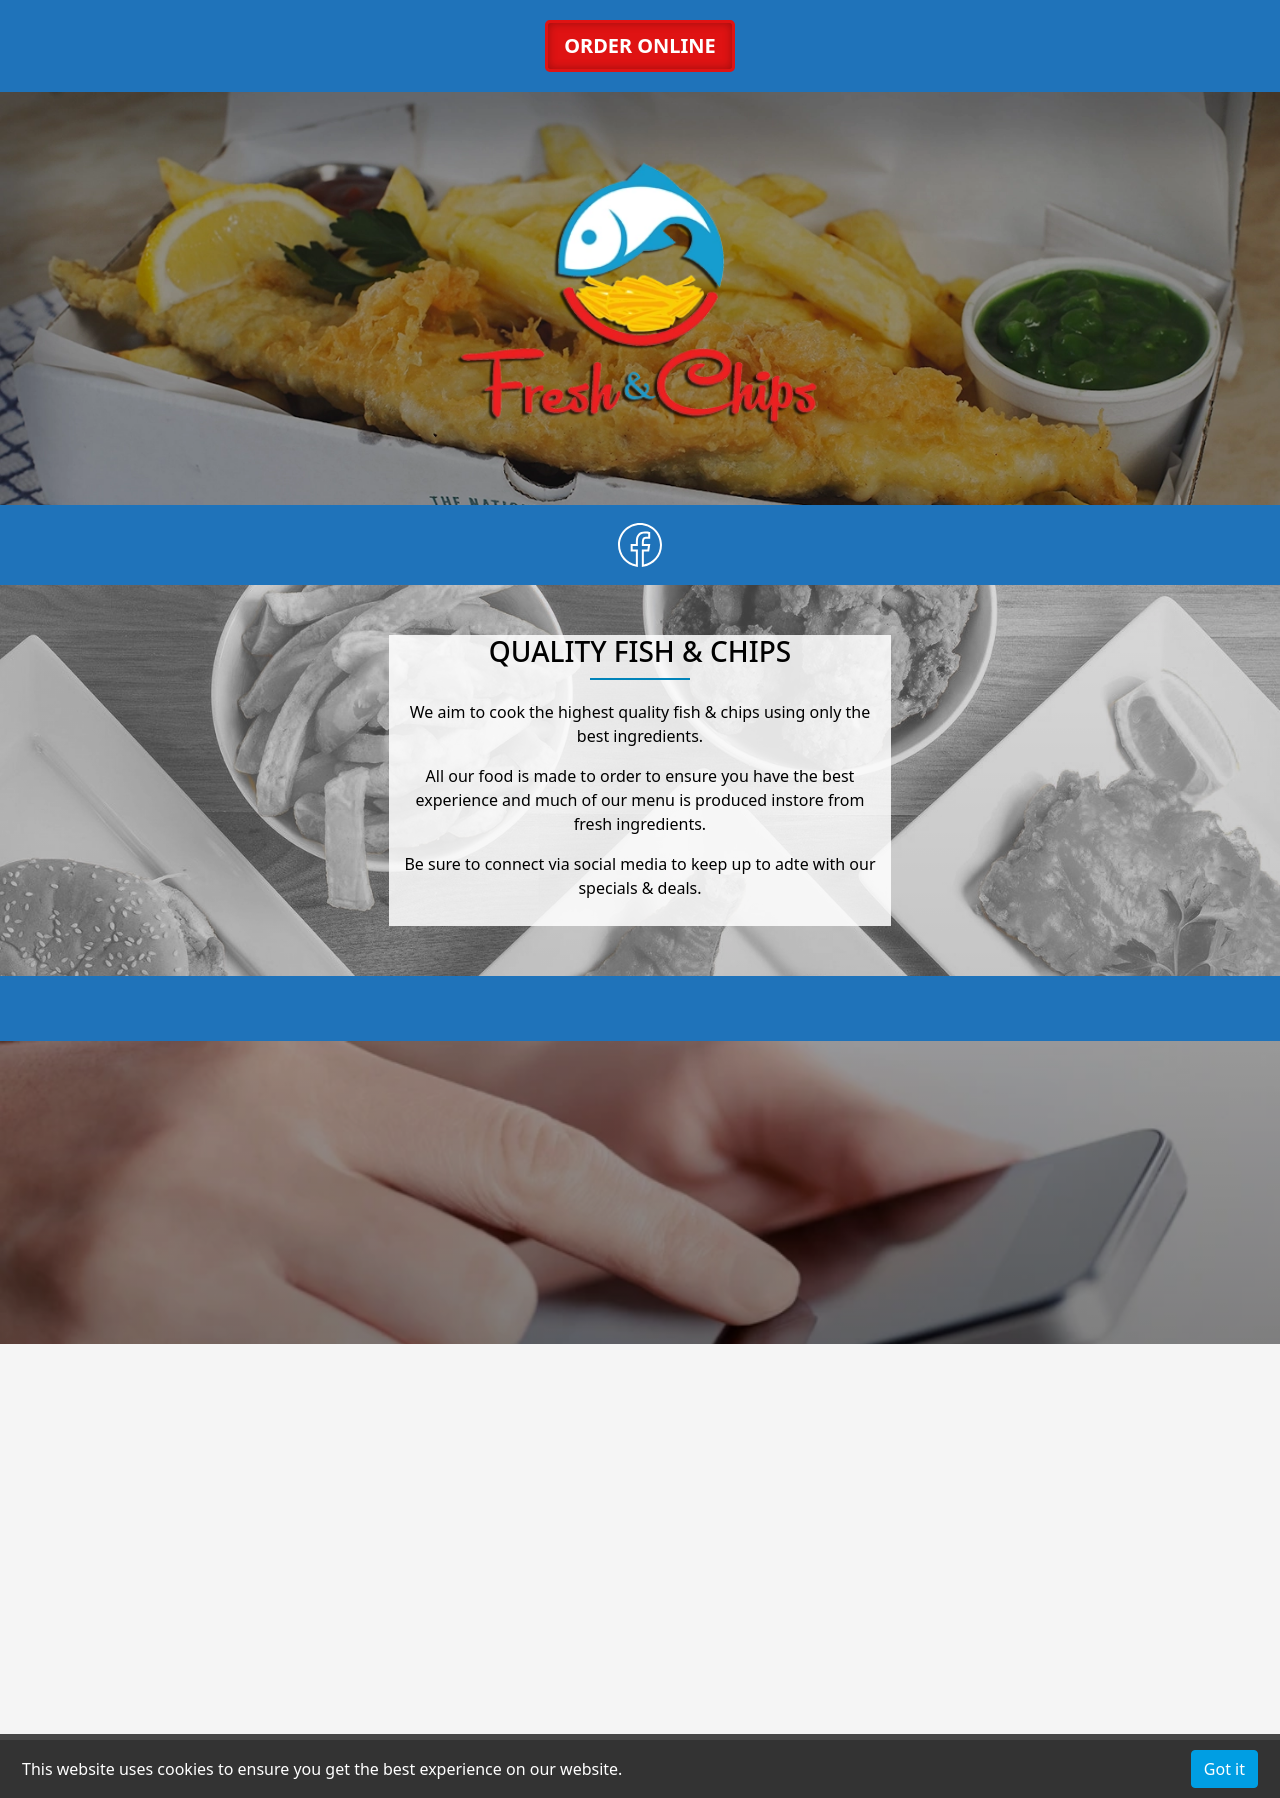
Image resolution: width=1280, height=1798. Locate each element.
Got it (1224, 1769)
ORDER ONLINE (640, 45)
